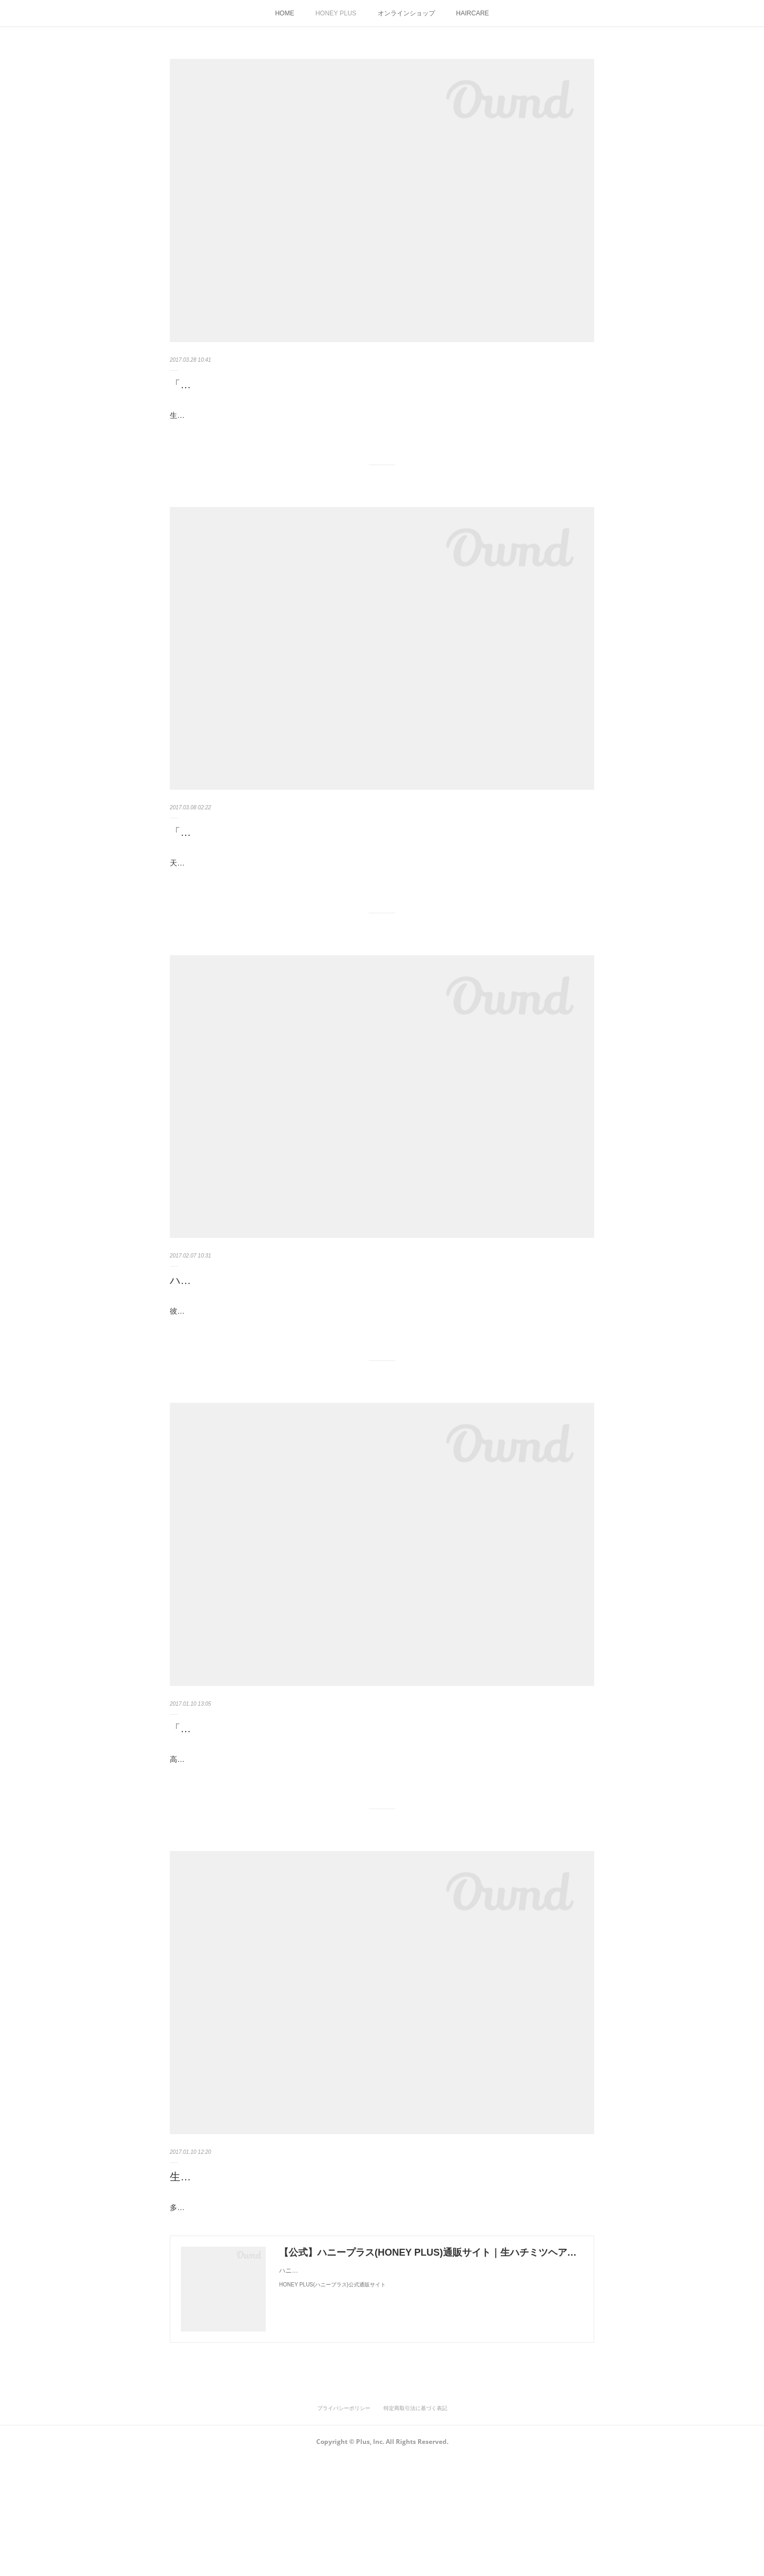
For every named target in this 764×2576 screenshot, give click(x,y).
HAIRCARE (472, 13)
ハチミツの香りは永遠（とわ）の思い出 (265, 1341)
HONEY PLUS (335, 13)
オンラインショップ (406, 13)
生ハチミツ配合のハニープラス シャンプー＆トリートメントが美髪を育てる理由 (366, 2280)
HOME (284, 13)
